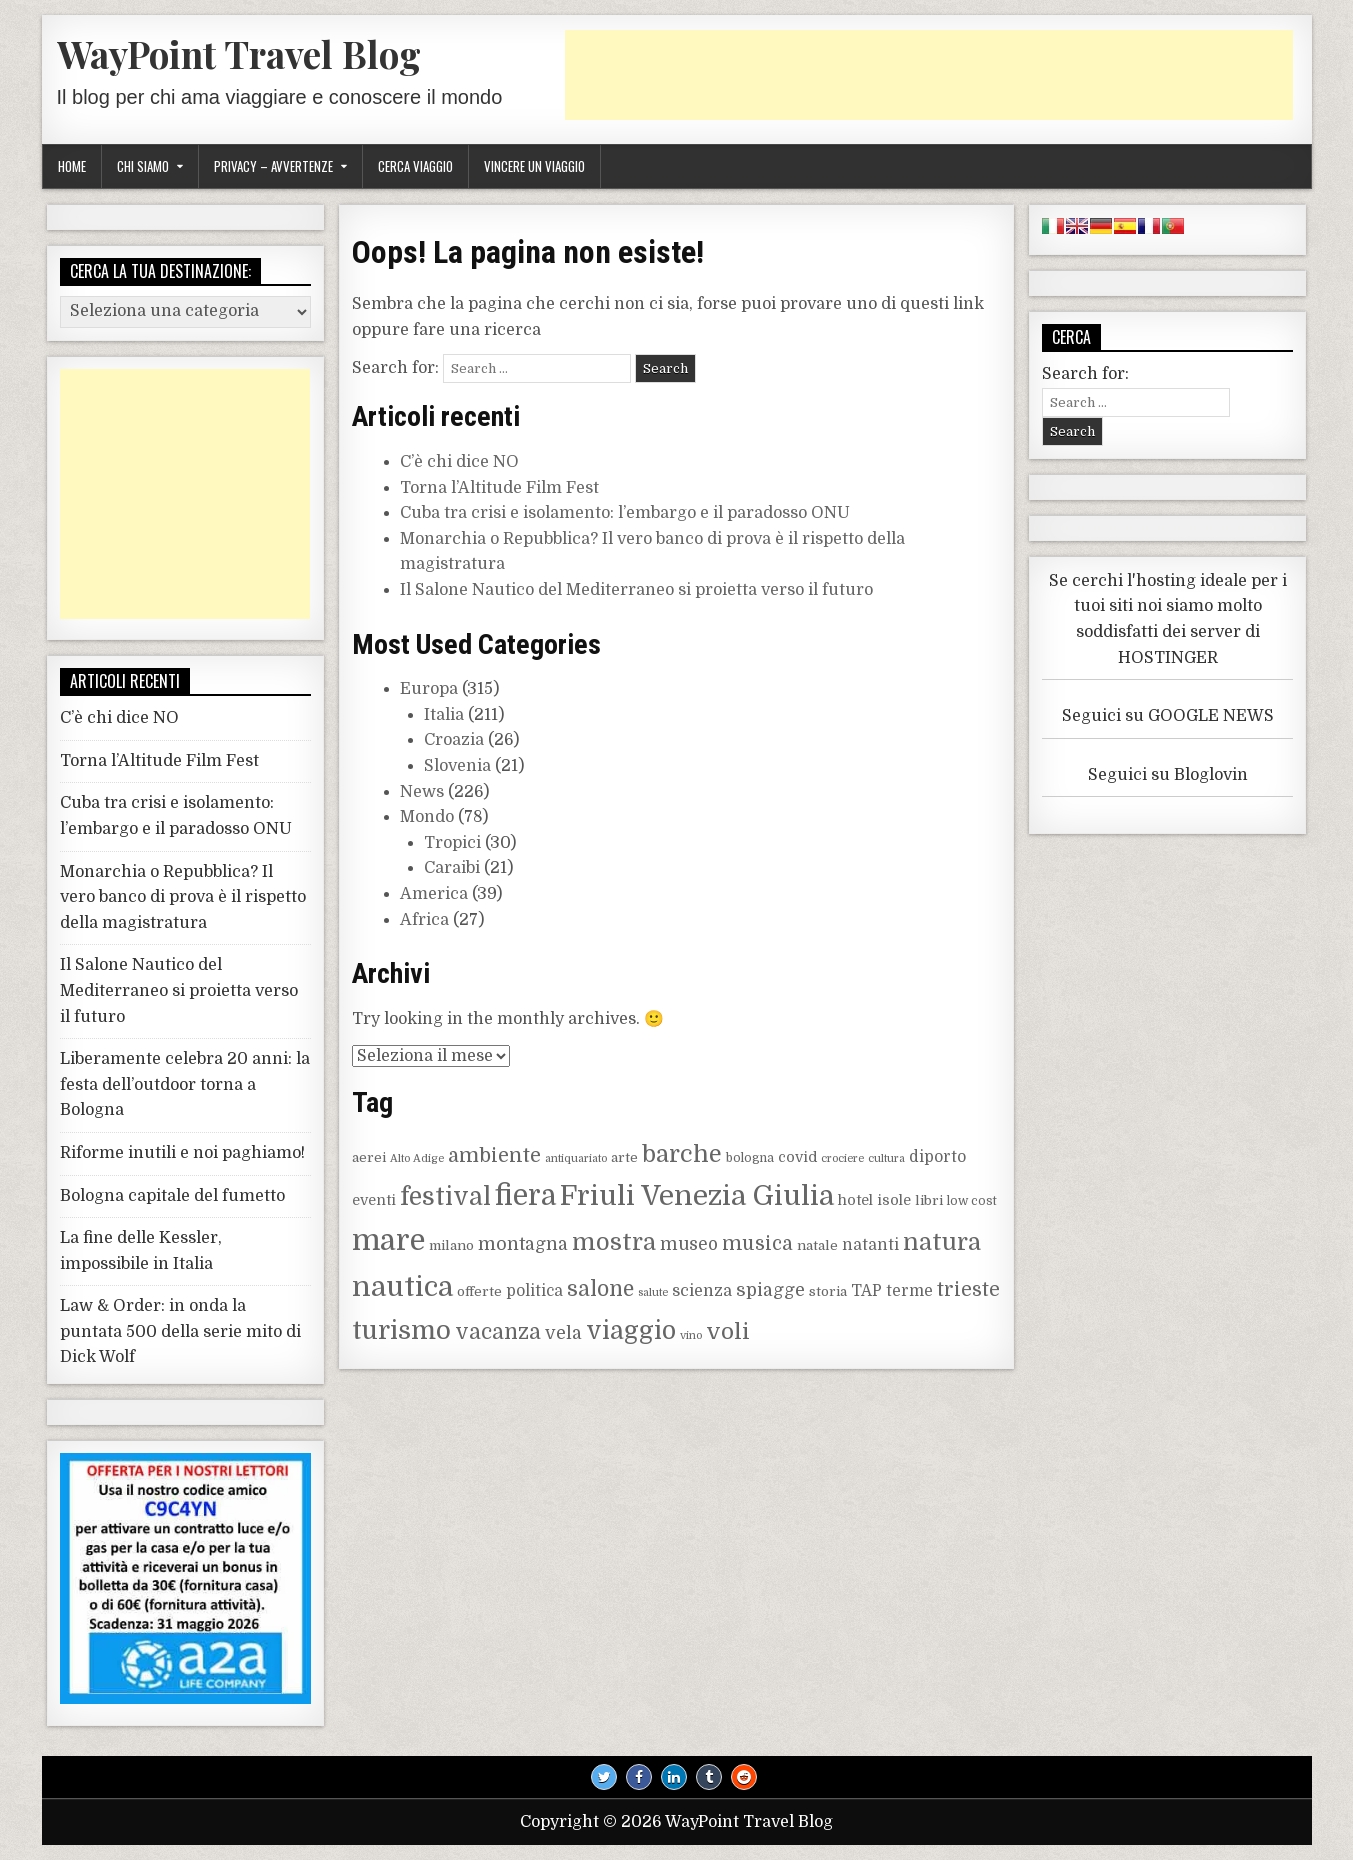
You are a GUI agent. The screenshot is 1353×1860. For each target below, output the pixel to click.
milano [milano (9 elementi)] (451, 1245)
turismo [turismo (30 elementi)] (401, 1330)
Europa (429, 689)
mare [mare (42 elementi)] (388, 1240)
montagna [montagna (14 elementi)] (523, 1244)
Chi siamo (143, 166)
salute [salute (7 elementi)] (653, 1292)
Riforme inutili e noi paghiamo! (182, 1153)
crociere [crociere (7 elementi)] (842, 1158)
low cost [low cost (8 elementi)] (972, 1201)
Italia (444, 715)
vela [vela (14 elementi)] (563, 1333)
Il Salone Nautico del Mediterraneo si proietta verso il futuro (636, 590)
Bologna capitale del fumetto (172, 1196)
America (434, 894)
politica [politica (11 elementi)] (534, 1291)
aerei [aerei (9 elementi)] (369, 1157)
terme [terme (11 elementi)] (909, 1291)
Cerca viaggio (415, 166)
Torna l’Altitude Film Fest (499, 488)
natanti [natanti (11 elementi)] (870, 1245)
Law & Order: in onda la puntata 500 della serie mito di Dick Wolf (180, 1331)
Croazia (454, 740)
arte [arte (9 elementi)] (624, 1157)
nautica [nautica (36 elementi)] (402, 1287)
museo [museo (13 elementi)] (689, 1244)
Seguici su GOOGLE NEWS (1168, 716)
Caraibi (452, 868)
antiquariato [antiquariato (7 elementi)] (576, 1158)
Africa (424, 920)
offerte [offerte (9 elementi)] (479, 1291)
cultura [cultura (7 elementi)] (886, 1158)
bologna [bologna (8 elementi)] (750, 1158)
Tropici (452, 843)
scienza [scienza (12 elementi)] (702, 1291)
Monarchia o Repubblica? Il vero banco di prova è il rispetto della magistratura (183, 897)
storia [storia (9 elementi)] (828, 1291)
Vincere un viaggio (534, 166)
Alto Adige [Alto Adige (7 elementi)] (417, 1158)
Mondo (427, 817)
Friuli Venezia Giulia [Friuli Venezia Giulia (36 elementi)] (697, 1196)
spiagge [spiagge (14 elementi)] (770, 1290)
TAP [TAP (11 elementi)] (866, 1291)
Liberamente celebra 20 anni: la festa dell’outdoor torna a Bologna (185, 1084)
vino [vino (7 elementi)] (691, 1335)
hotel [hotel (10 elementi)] (855, 1200)
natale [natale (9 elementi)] (817, 1245)
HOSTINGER (1168, 658)
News (422, 792)
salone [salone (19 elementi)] (600, 1289)
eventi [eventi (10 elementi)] (374, 1200)
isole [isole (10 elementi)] (894, 1200)
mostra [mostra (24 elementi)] (614, 1242)
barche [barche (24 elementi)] (682, 1154)
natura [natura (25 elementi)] (942, 1242)
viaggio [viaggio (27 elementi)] (631, 1331)
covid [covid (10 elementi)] (797, 1157)
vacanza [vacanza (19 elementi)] (498, 1332)
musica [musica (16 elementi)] (757, 1244)
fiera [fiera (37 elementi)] (525, 1196)
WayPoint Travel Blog (239, 53)
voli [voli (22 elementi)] (728, 1331)
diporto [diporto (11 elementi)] (937, 1157)
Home (72, 166)
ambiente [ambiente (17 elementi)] (494, 1155)
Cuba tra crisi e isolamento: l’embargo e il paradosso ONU (625, 513)
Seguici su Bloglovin (1168, 775)
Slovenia (457, 766)
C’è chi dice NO (459, 462)
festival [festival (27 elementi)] (445, 1197)
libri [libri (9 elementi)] (929, 1200)
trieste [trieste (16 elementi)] (968, 1290)
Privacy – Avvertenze (273, 166)
